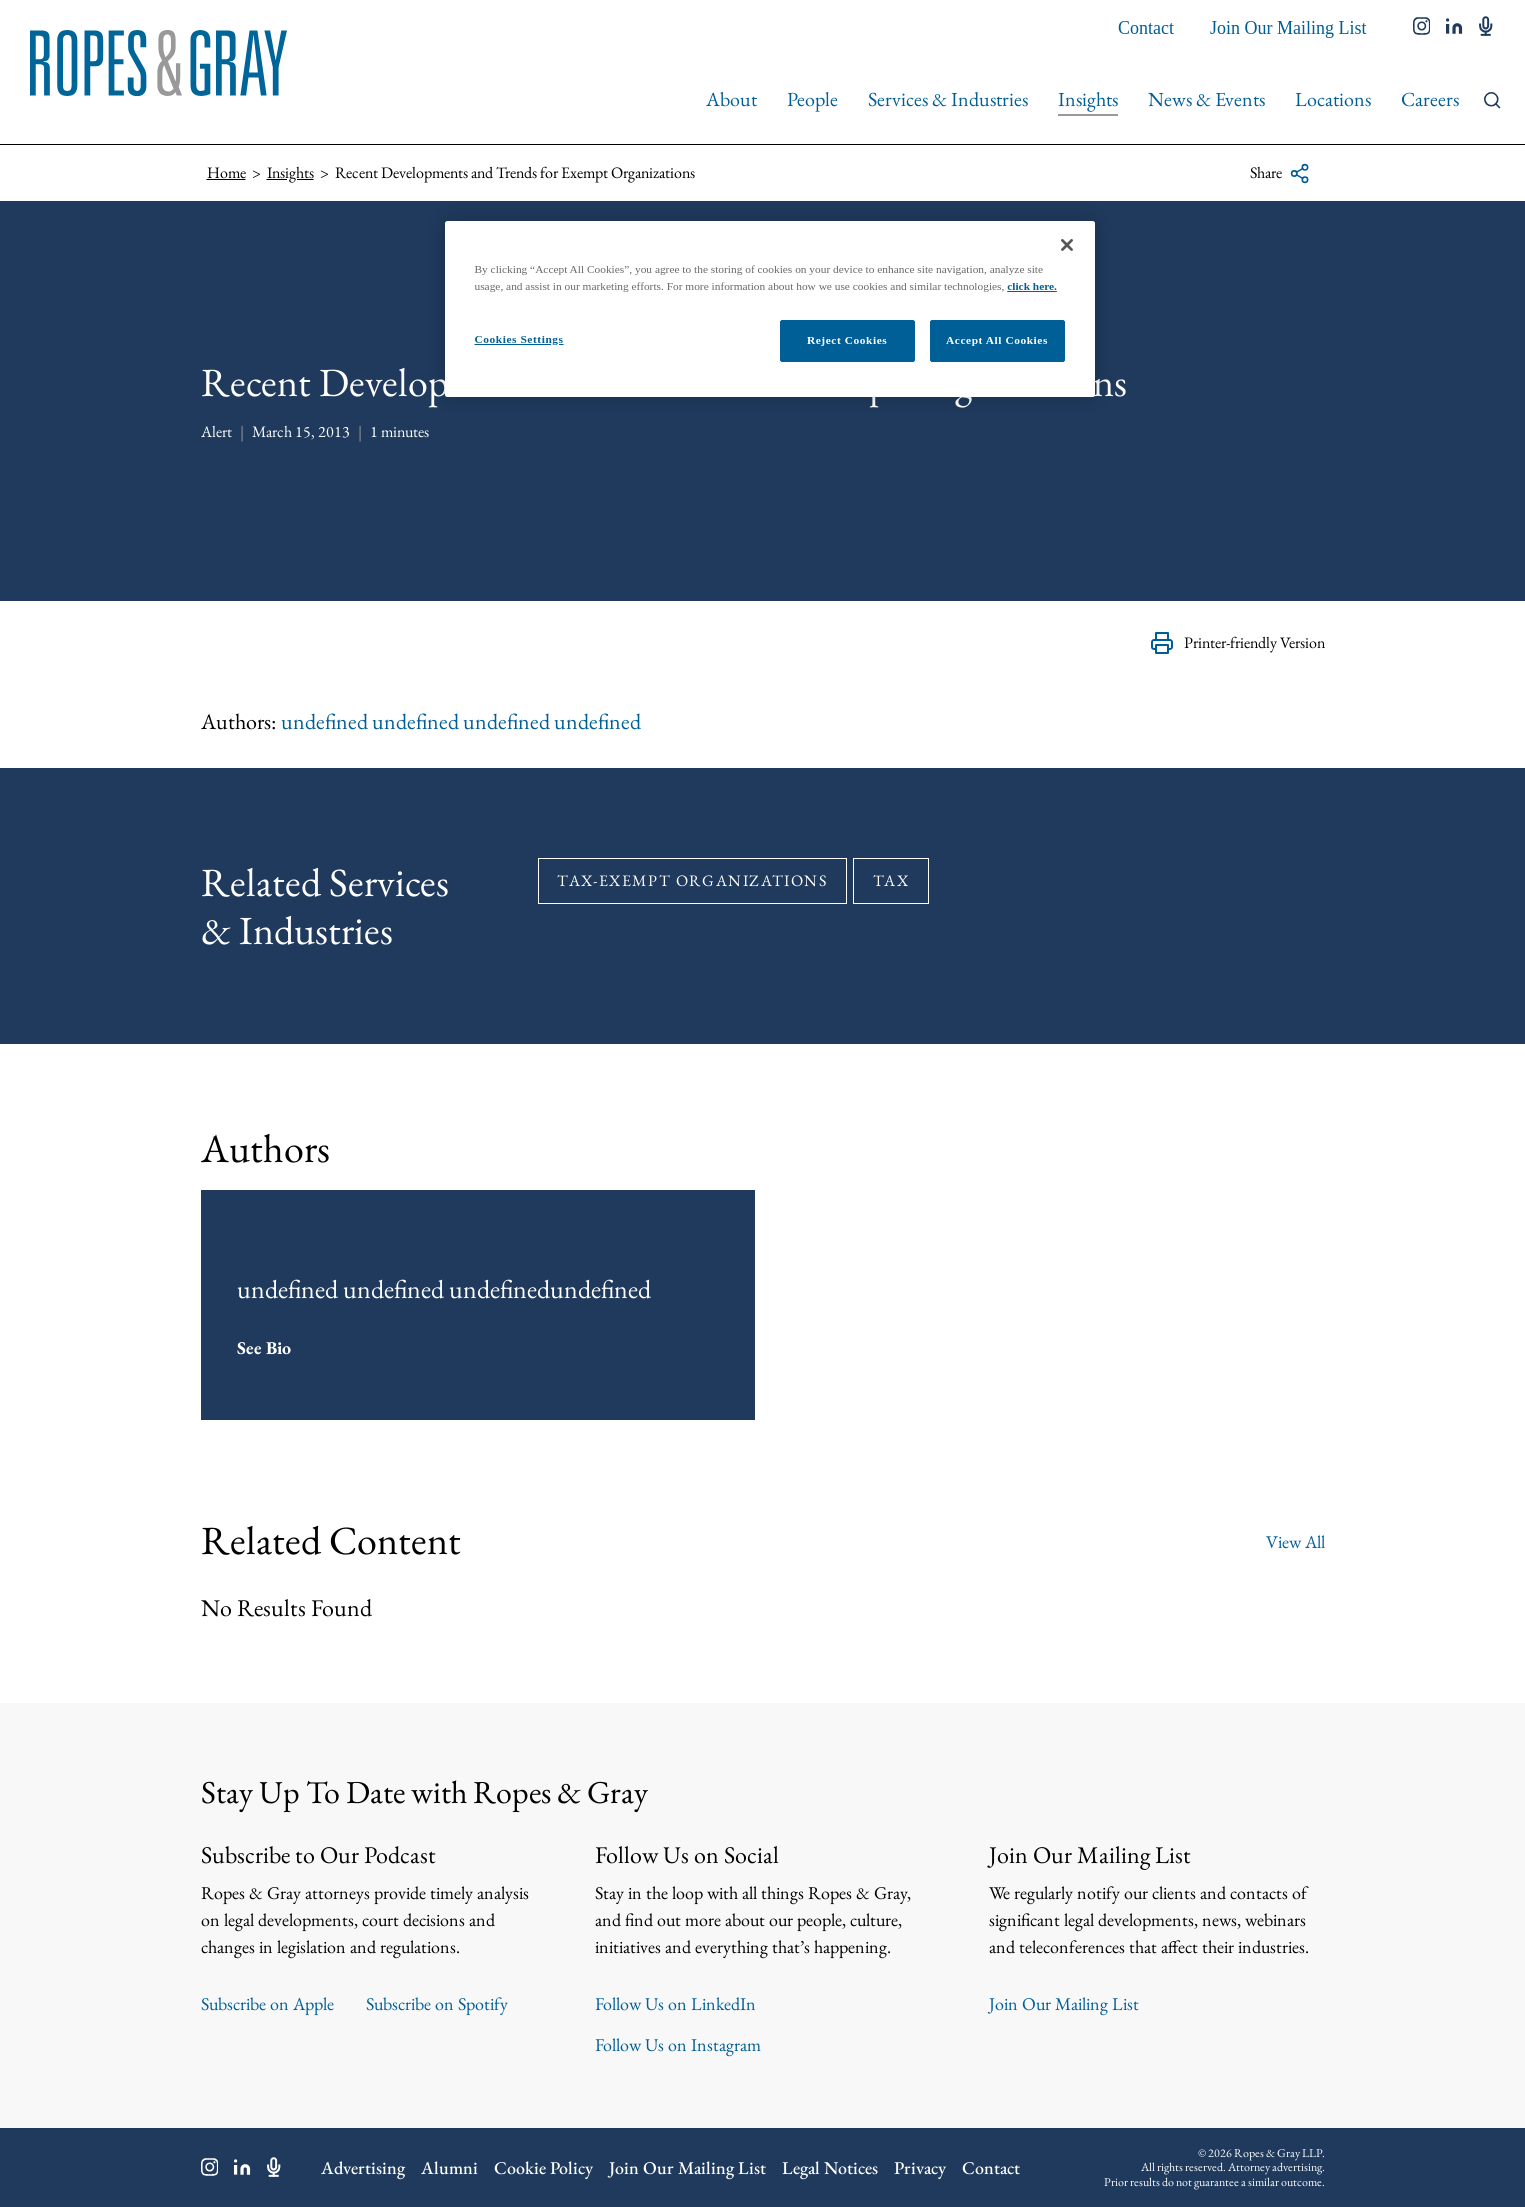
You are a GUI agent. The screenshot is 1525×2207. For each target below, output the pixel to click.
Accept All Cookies (997, 340)
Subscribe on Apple (267, 2003)
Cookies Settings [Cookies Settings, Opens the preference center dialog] (519, 339)
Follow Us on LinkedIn (675, 2003)
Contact (1146, 28)
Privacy (920, 2167)
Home (226, 172)
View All (1295, 1539)
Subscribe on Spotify (437, 2003)
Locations (1333, 99)
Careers (1430, 99)
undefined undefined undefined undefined (461, 721)
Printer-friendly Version (1237, 643)
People (812, 99)
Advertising (363, 2167)
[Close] (1067, 245)
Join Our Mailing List (1288, 28)
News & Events (1206, 99)
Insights (1088, 99)
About (731, 99)
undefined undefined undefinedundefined (444, 1288)
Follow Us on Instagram (678, 2044)
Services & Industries (948, 99)
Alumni (449, 2167)
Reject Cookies (847, 340)
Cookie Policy (543, 2167)
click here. (1032, 286)
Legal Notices (830, 2167)
